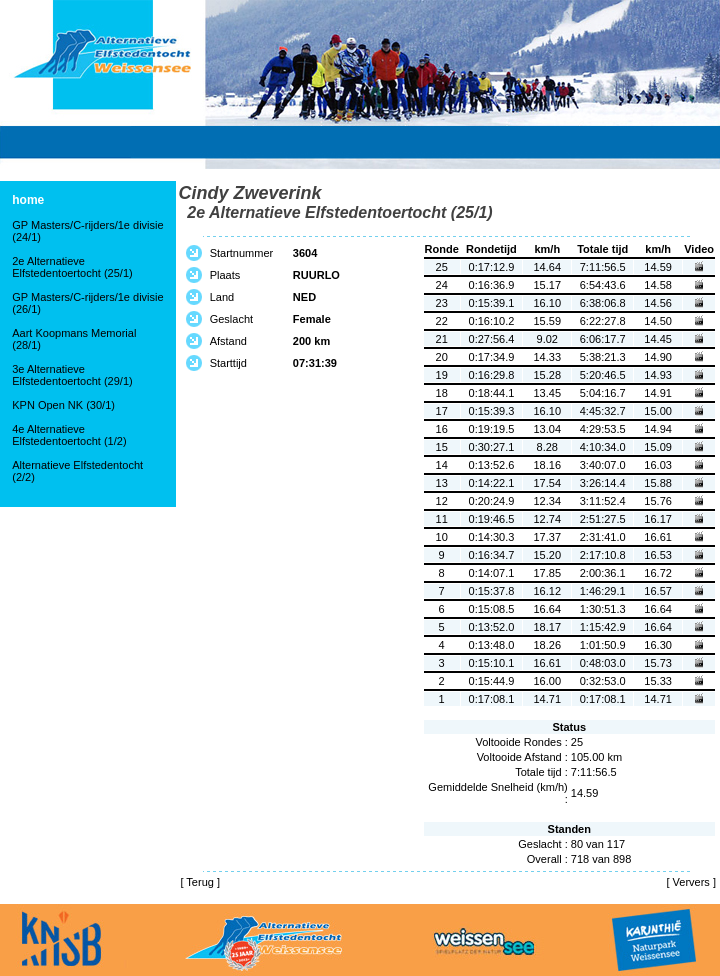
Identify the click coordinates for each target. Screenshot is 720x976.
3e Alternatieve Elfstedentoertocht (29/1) (72, 375)
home (28, 200)
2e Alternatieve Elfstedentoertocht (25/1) (72, 267)
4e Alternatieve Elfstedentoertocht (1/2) (69, 435)
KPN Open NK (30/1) (63, 405)
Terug (200, 882)
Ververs (691, 882)
